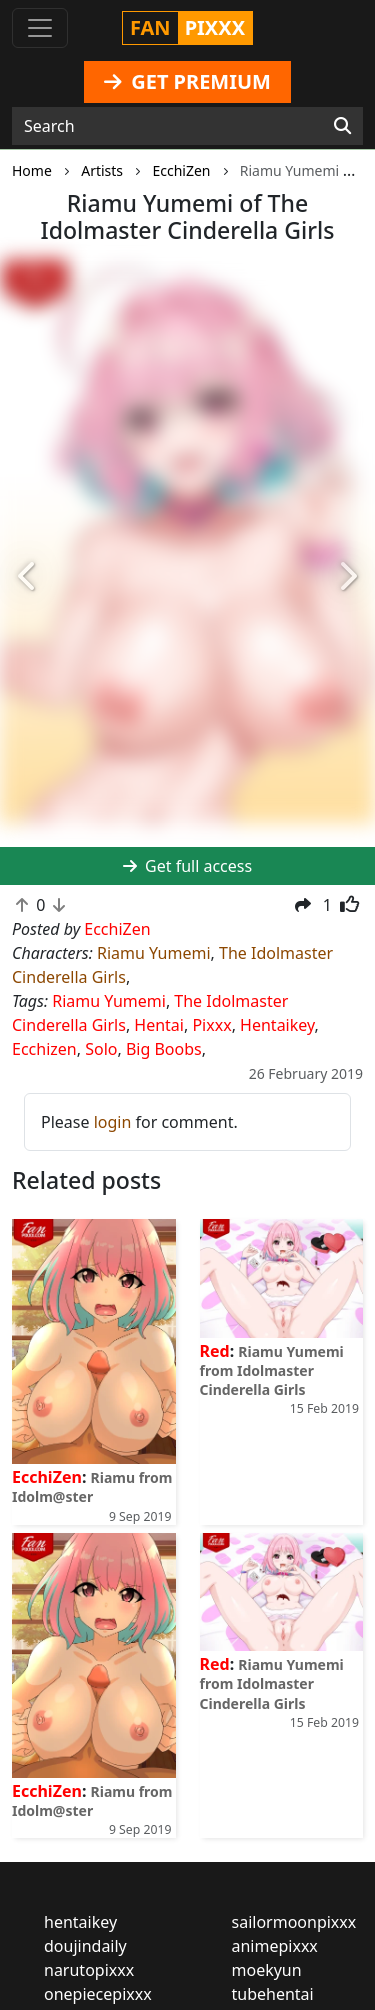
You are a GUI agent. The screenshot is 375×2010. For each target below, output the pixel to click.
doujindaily (85, 1946)
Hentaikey (277, 1025)
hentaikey (80, 1922)
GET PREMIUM (187, 81)
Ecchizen (44, 1049)
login (113, 1122)
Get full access (187, 866)
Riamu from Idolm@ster (92, 1487)
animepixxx (275, 1946)
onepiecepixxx (98, 1994)
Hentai (159, 1025)
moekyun (267, 1970)
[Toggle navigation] (40, 28)
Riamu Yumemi (154, 953)
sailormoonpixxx (294, 1922)
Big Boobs (164, 1049)
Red (215, 1351)
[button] (28, 577)
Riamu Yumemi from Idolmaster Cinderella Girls (272, 1370)
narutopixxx (89, 1970)
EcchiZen (47, 1477)
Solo (101, 1049)
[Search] (342, 126)
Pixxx (211, 1025)
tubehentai (273, 1994)
